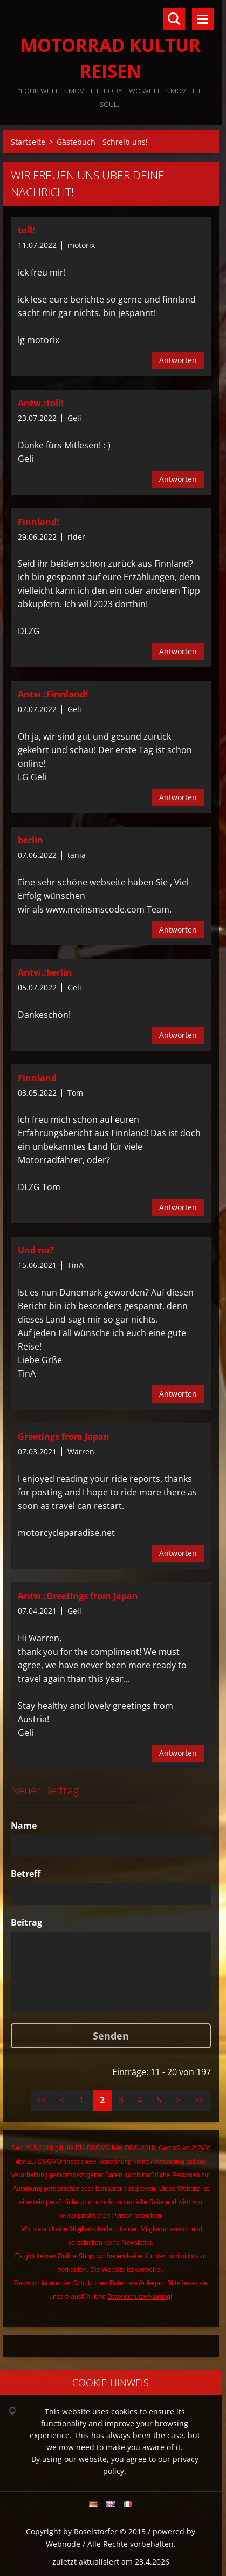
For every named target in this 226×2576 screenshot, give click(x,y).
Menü (203, 19)
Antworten (178, 360)
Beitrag (26, 1922)
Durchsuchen (174, 19)
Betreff (25, 1874)
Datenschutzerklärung (138, 2296)
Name (24, 1826)
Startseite (28, 142)
